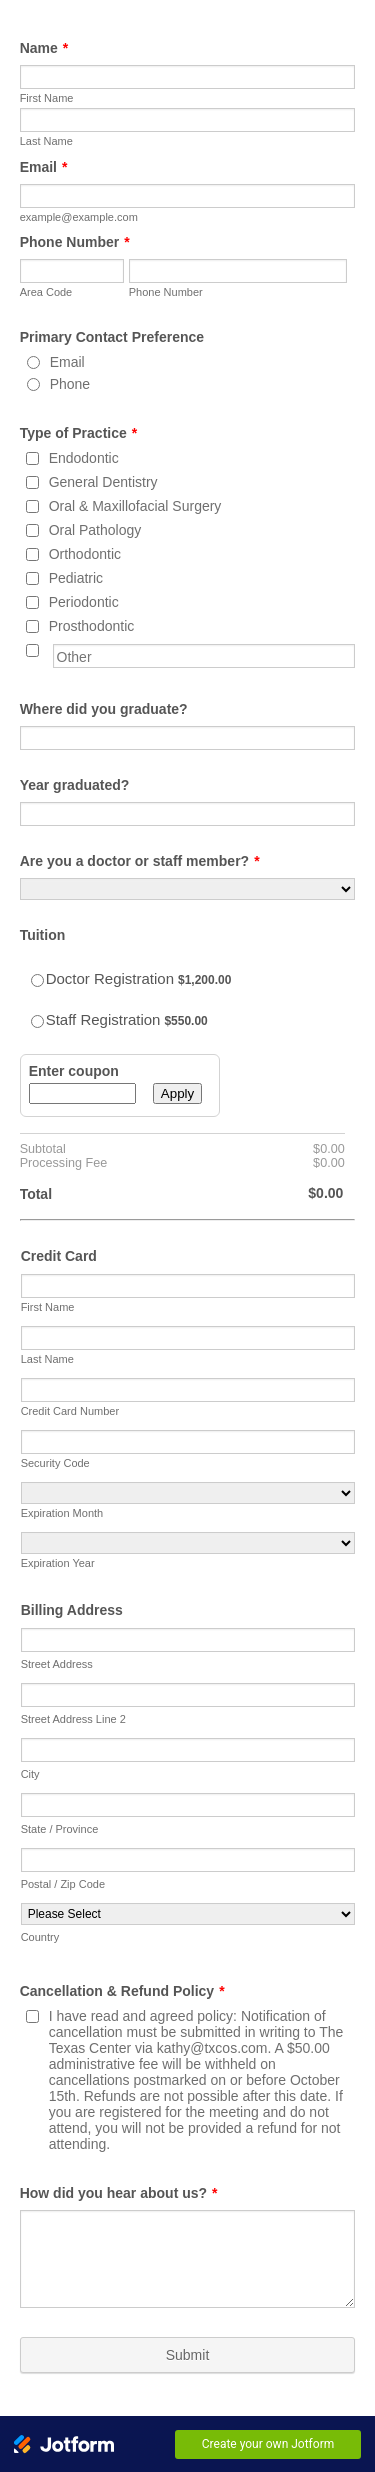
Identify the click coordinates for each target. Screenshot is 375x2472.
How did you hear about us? (119, 2193)
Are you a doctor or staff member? (140, 861)
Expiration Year (58, 1563)
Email (44, 167)
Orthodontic (85, 554)
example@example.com (79, 217)
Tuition (43, 935)
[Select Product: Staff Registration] (37, 1021)
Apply (177, 1093)
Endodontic (84, 458)
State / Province (60, 1829)
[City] (188, 1750)
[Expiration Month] (188, 1493)
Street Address (57, 1664)
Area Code (46, 292)
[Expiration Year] (188, 1543)
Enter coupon (74, 1071)
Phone (70, 384)
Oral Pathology (95, 530)
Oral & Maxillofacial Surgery (135, 506)
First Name (47, 98)
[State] (188, 1805)
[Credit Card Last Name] (188, 1338)
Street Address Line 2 (73, 1719)
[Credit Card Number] (188, 1390)
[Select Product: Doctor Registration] (37, 980)
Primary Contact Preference (112, 337)
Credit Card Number (70, 1411)
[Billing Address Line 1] (188, 1640)
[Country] (188, 1914)
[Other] (32, 650)
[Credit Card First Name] (188, 1286)
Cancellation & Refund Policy (122, 1991)
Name (44, 48)
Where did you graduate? (104, 709)
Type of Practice (79, 433)
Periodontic (84, 602)
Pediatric (76, 578)
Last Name (46, 141)
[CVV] (188, 1442)
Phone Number (75, 242)
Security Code (55, 1463)
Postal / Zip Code (63, 1884)
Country (40, 1937)
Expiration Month (62, 1513)
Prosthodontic (92, 626)
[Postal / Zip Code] (188, 1860)
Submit (188, 2355)
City (30, 1774)
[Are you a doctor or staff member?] (188, 889)
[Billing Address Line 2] (188, 1695)
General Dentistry (103, 482)
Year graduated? (75, 785)
